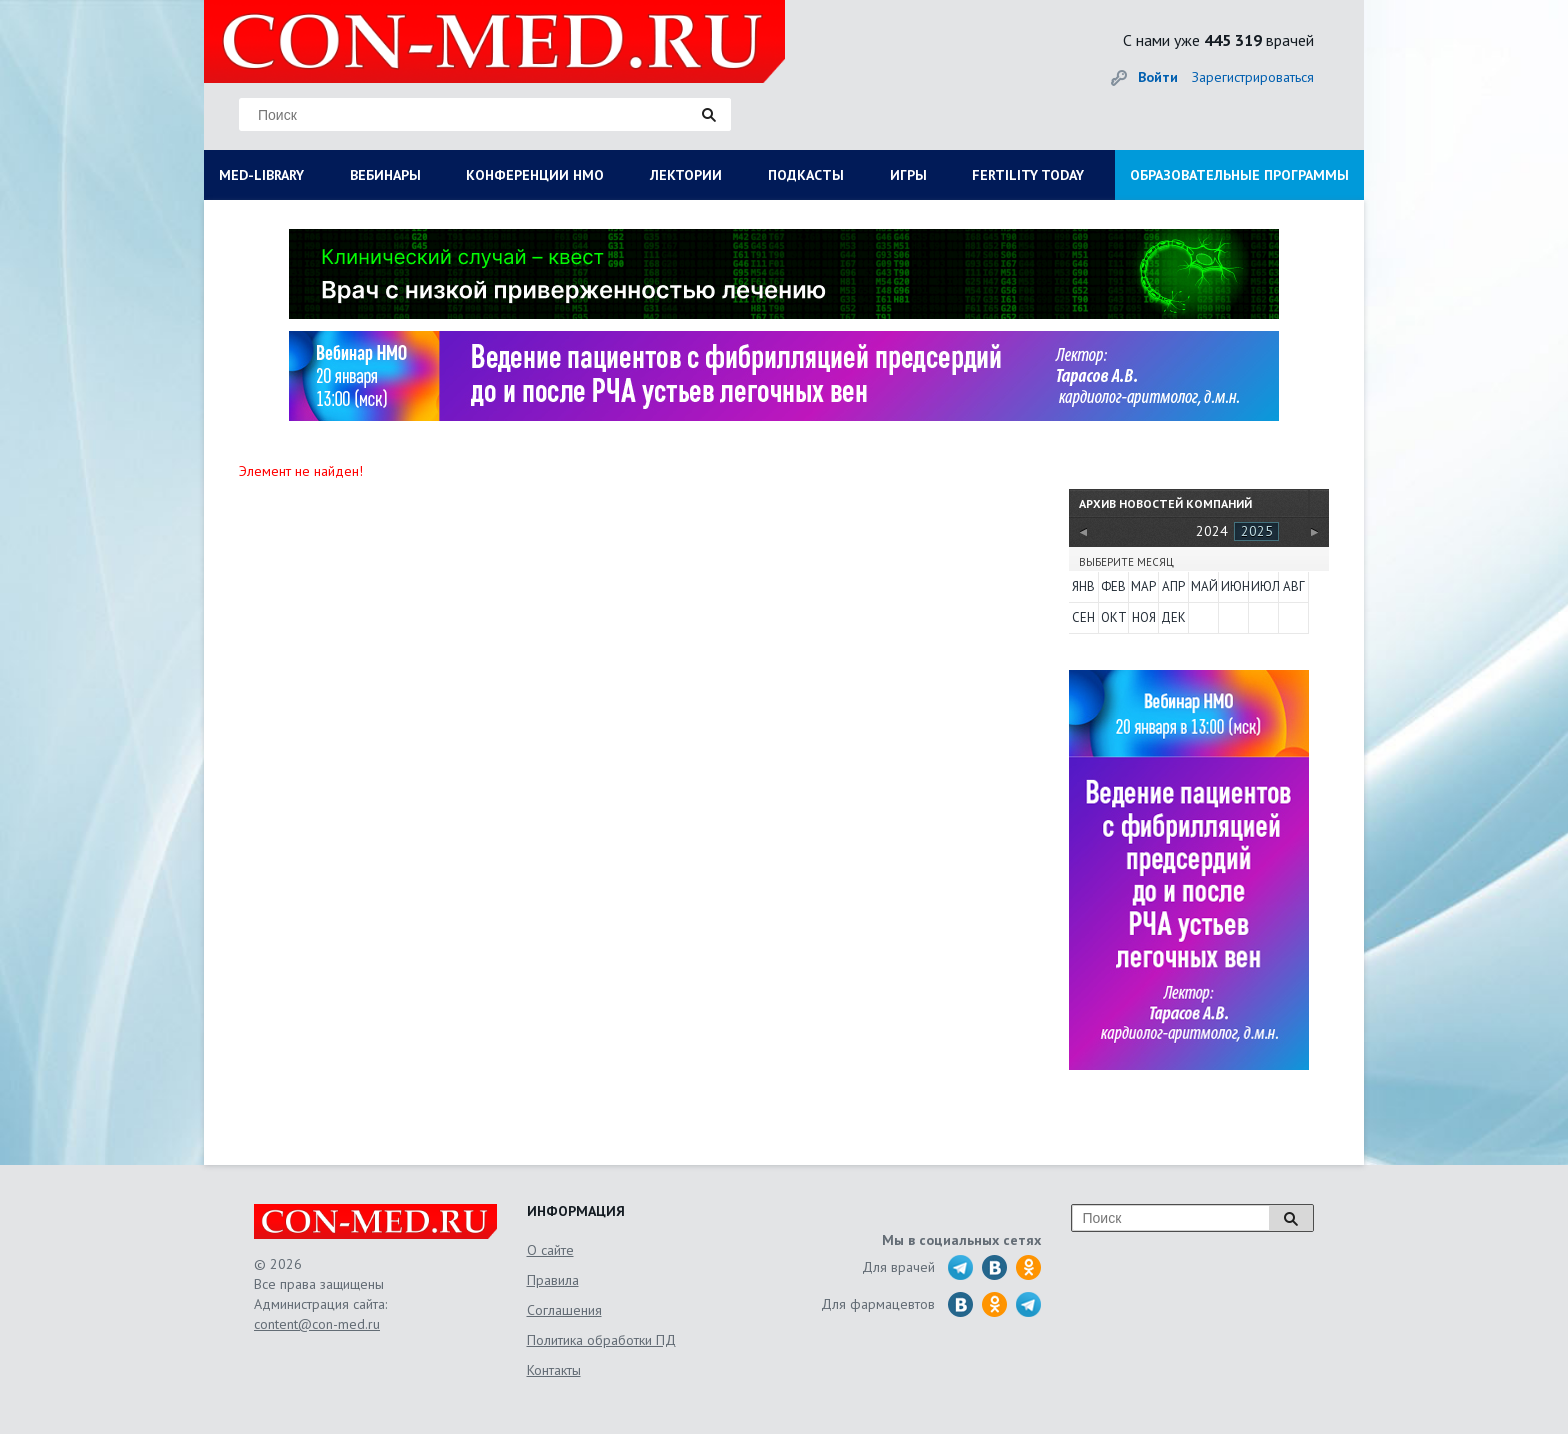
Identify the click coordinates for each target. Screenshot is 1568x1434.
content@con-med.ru (317, 1324)
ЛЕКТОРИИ (686, 175)
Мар (1143, 586)
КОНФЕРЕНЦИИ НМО (535, 175)
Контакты (554, 1370)
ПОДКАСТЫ (806, 175)
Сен (1083, 617)
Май (1204, 586)
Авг (1294, 586)
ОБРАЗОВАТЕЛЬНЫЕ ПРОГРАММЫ (1239, 175)
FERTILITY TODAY (1028, 175)
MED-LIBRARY (261, 175)
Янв (1083, 586)
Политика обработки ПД (601, 1340)
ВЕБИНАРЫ (385, 175)
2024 (1212, 531)
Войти (1158, 77)
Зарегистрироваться (1253, 77)
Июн (1234, 586)
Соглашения (564, 1310)
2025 (1257, 531)
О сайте (550, 1250)
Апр (1173, 586)
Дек (1173, 617)
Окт (1114, 617)
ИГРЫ (908, 175)
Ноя (1144, 617)
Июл (1264, 586)
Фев (1113, 586)
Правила (553, 1280)
